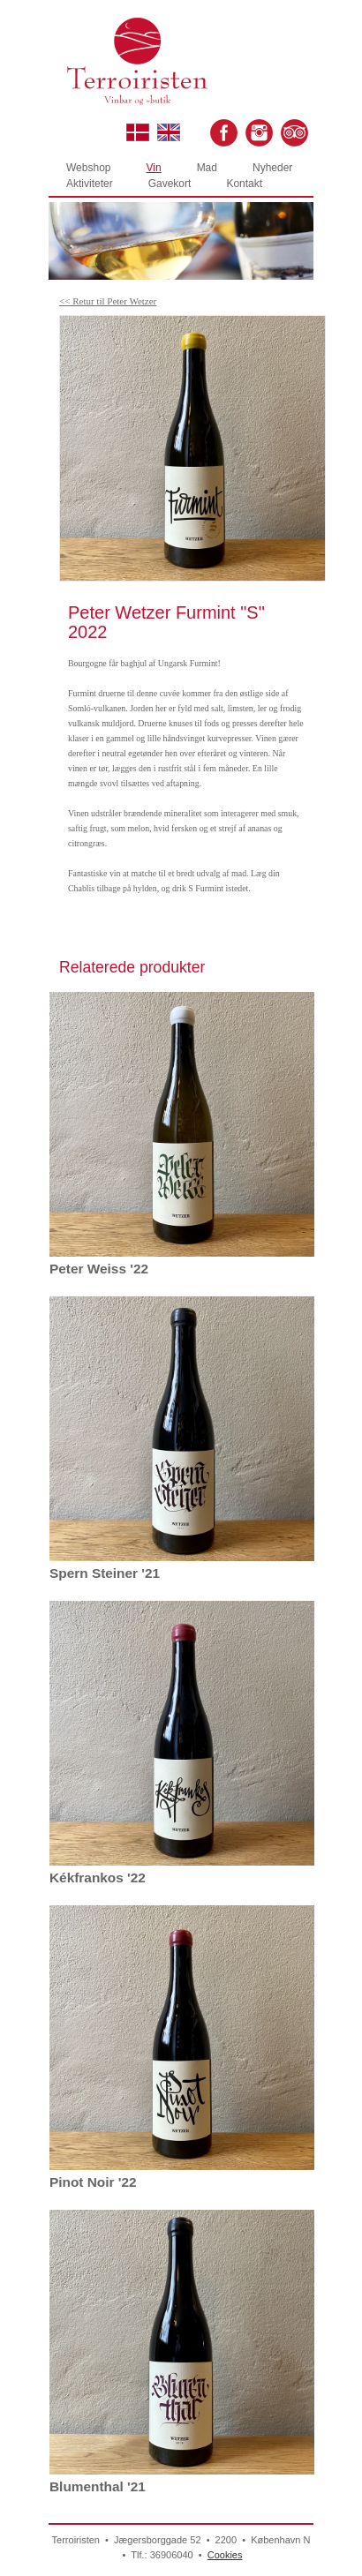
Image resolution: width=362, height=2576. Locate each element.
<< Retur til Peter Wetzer (107, 301)
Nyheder (272, 167)
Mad (207, 167)
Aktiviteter (89, 183)
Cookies (225, 2555)
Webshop (88, 167)
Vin (153, 167)
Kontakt (244, 183)
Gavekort (170, 183)
